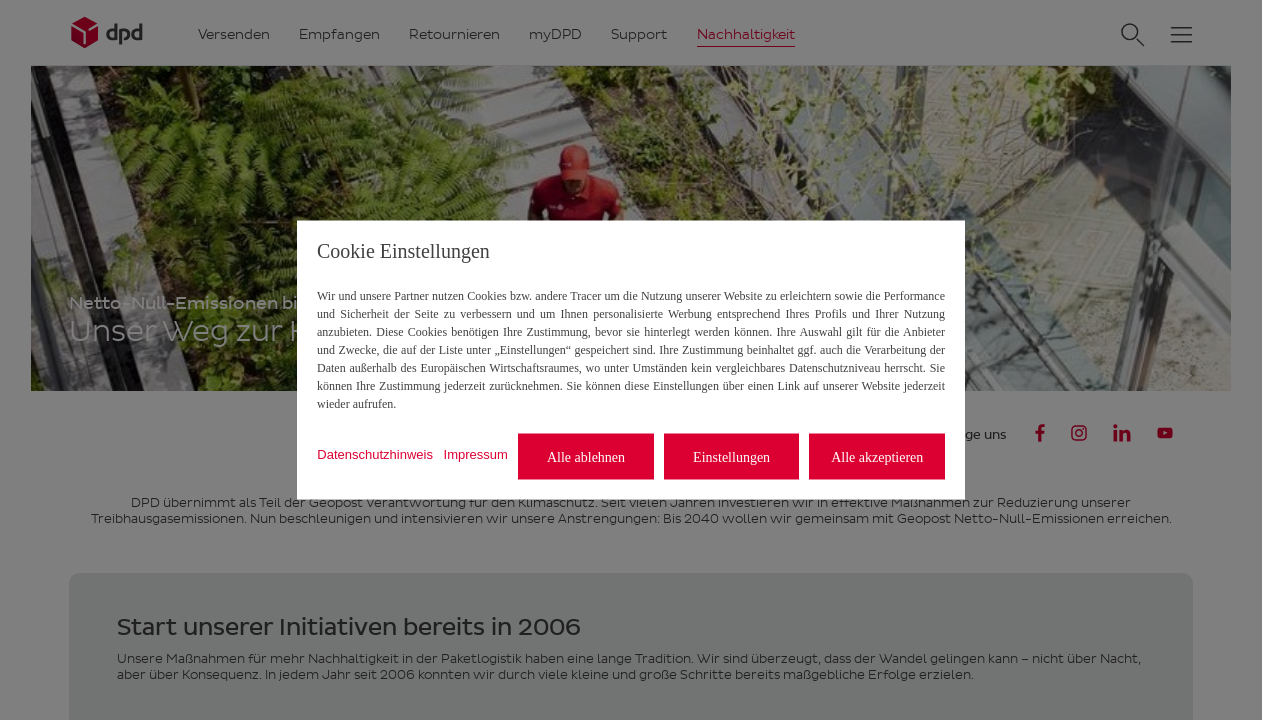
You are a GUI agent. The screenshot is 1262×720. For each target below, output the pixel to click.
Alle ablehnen (586, 456)
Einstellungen (731, 456)
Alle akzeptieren (877, 456)
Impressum (476, 453)
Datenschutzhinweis (375, 453)
